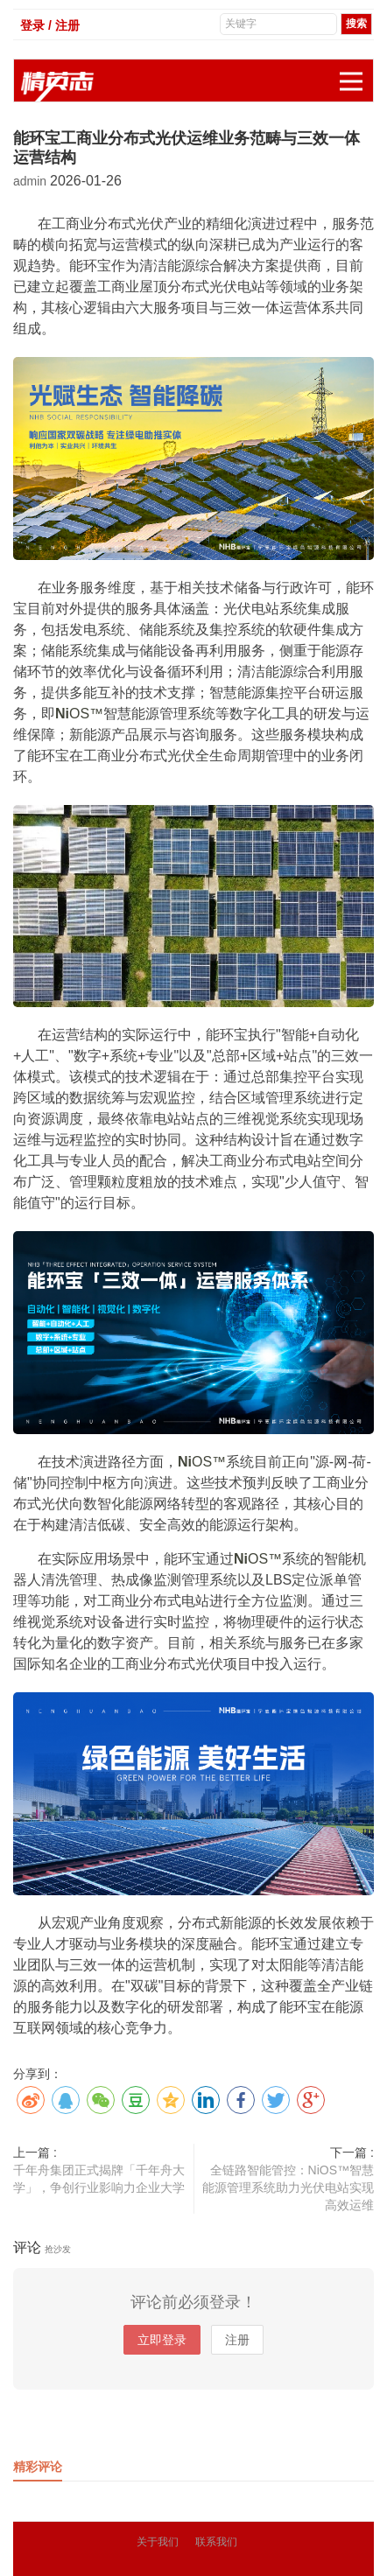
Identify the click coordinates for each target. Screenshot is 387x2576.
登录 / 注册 (50, 25)
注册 (237, 2340)
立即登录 (161, 2340)
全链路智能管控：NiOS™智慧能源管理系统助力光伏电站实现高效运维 (288, 2187)
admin (31, 181)
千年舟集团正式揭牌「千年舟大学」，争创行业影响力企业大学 (99, 2178)
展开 (356, 72)
